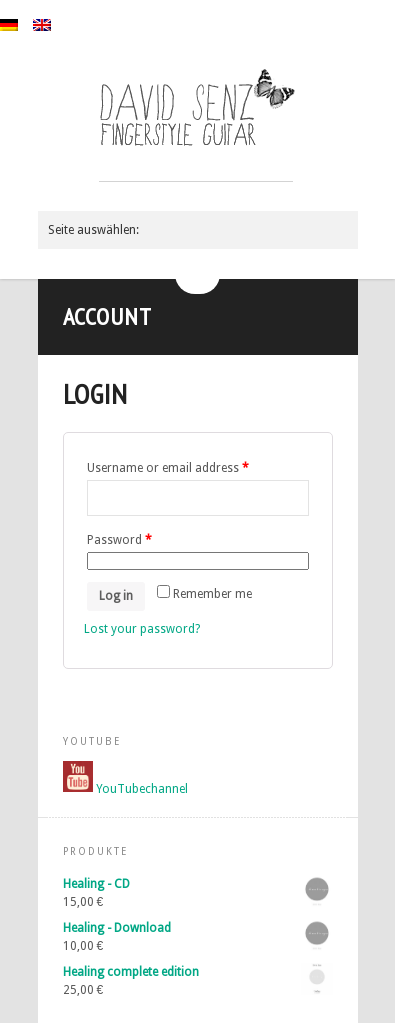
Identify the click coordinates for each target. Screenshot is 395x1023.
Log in (116, 596)
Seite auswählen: (93, 230)
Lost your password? (142, 629)
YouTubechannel (142, 788)
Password (119, 540)
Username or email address (168, 468)
